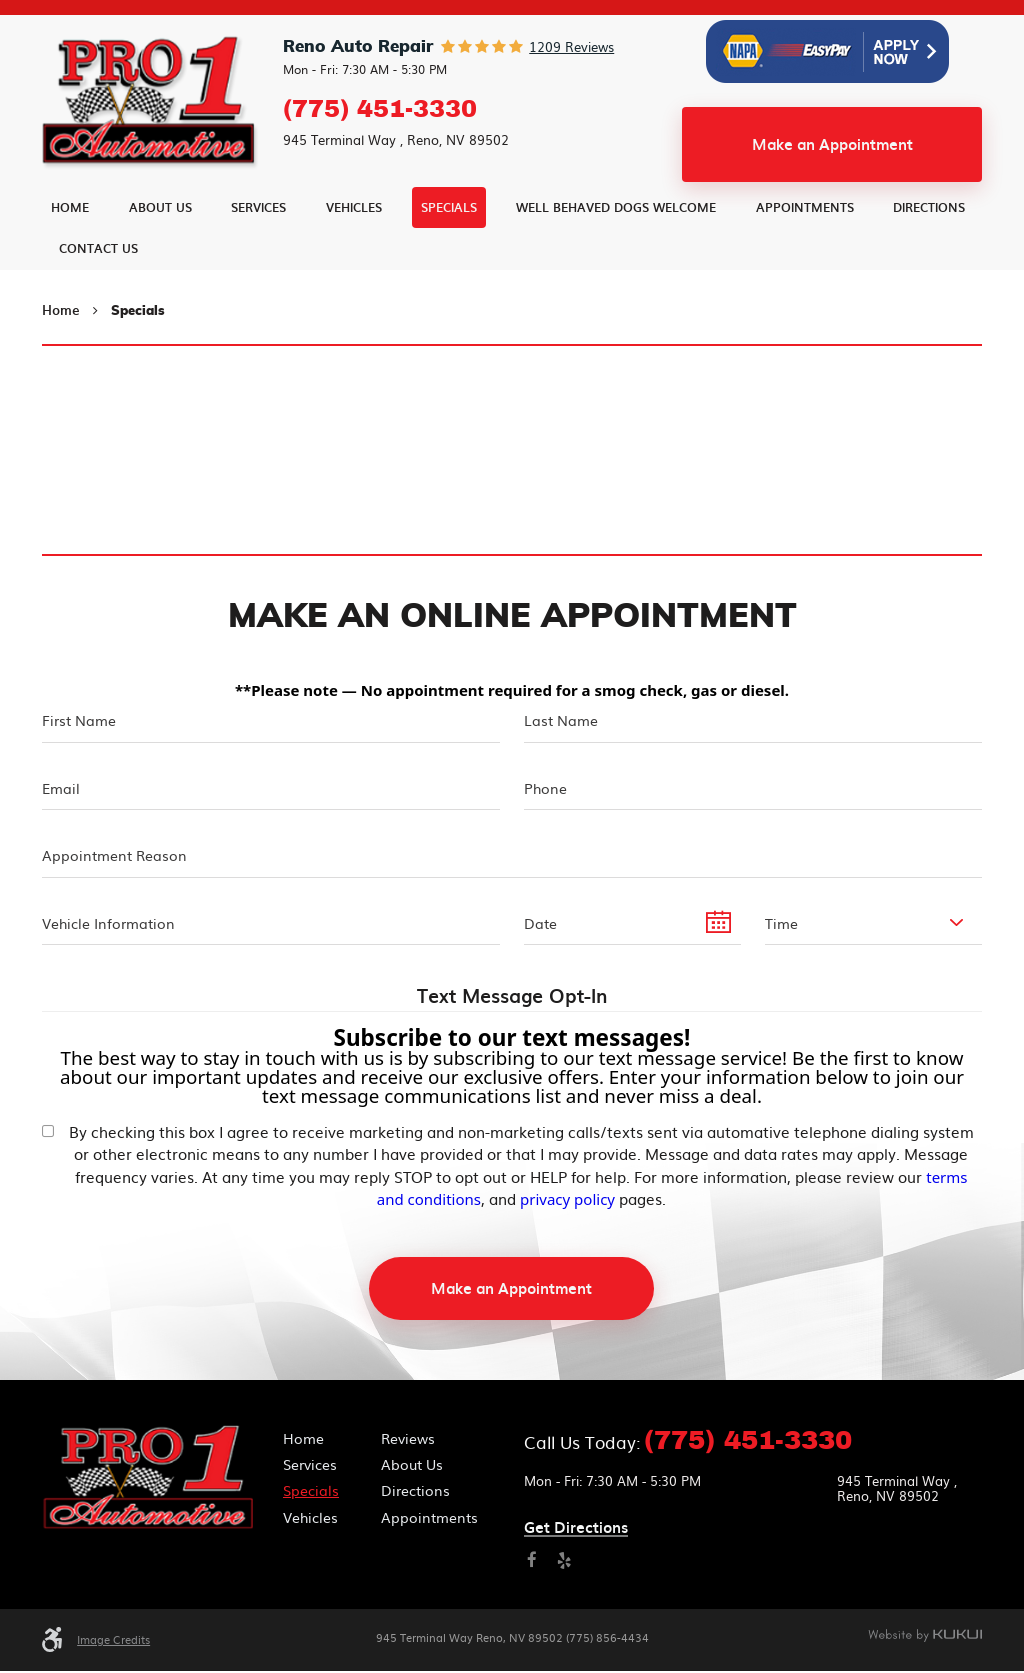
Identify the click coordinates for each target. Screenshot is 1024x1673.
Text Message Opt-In (512, 998)
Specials (449, 256)
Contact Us (98, 297)
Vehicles (354, 256)
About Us (160, 256)
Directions (929, 256)
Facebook (532, 1563)
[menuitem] (70, 256)
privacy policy (567, 1201)
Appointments (805, 256)
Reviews (408, 1439)
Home (70, 256)
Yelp (564, 1563)
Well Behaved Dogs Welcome (616, 256)
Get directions (576, 1530)
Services (258, 256)
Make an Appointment (832, 193)
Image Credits (113, 1641)
